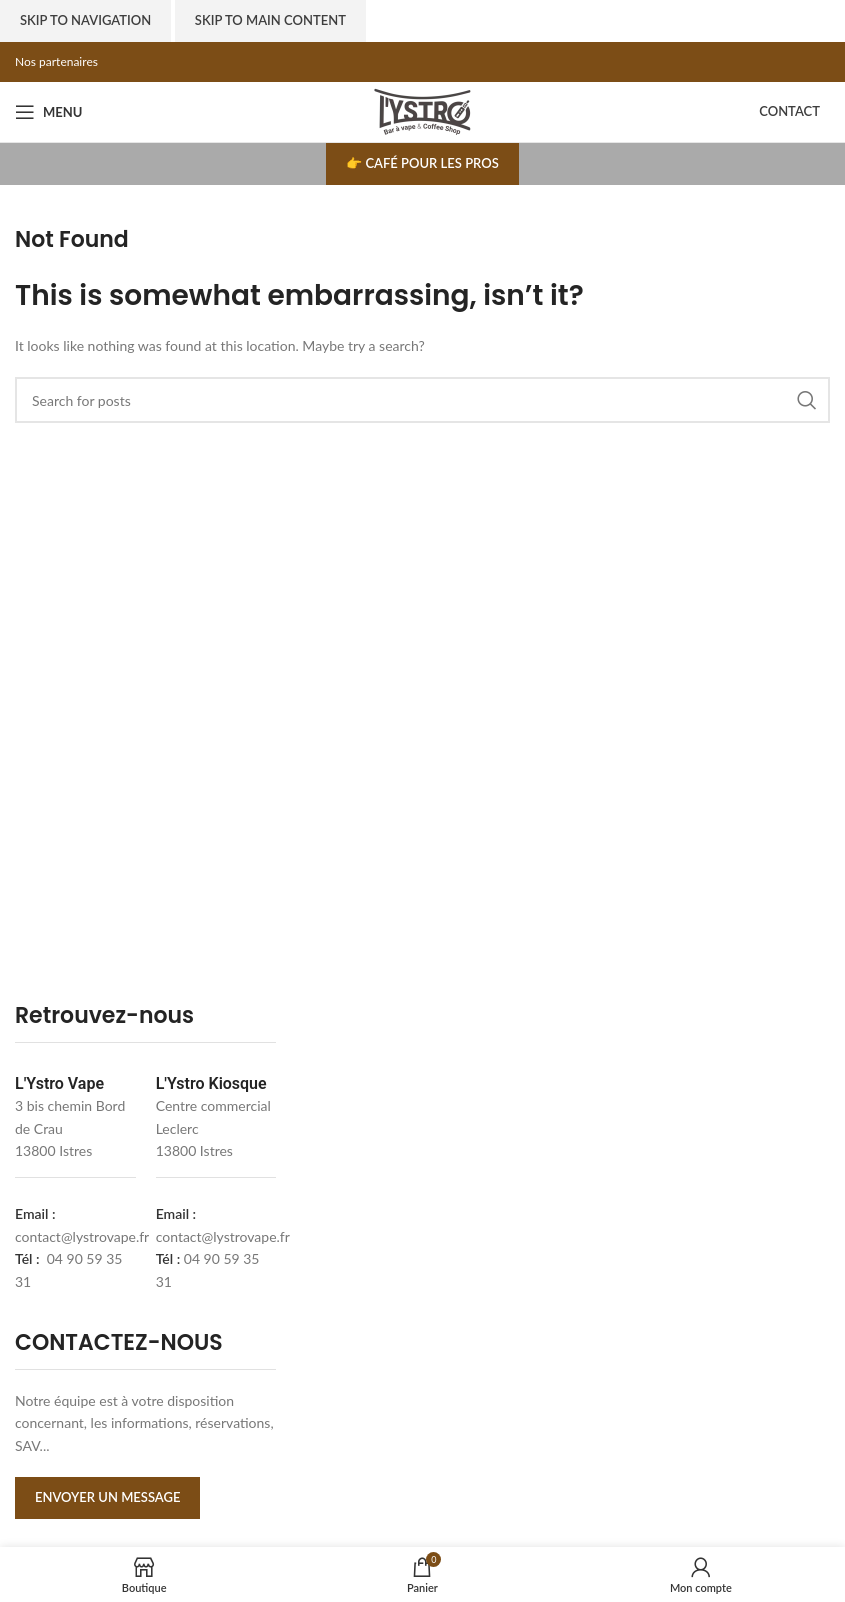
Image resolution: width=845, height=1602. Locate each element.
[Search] (422, 400)
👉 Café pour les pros (422, 163)
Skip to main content (270, 20)
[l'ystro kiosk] (703, 1226)
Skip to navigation (85, 20)
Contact (789, 111)
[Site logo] (422, 110)
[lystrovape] (427, 1226)
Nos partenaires (56, 61)
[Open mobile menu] (48, 112)
